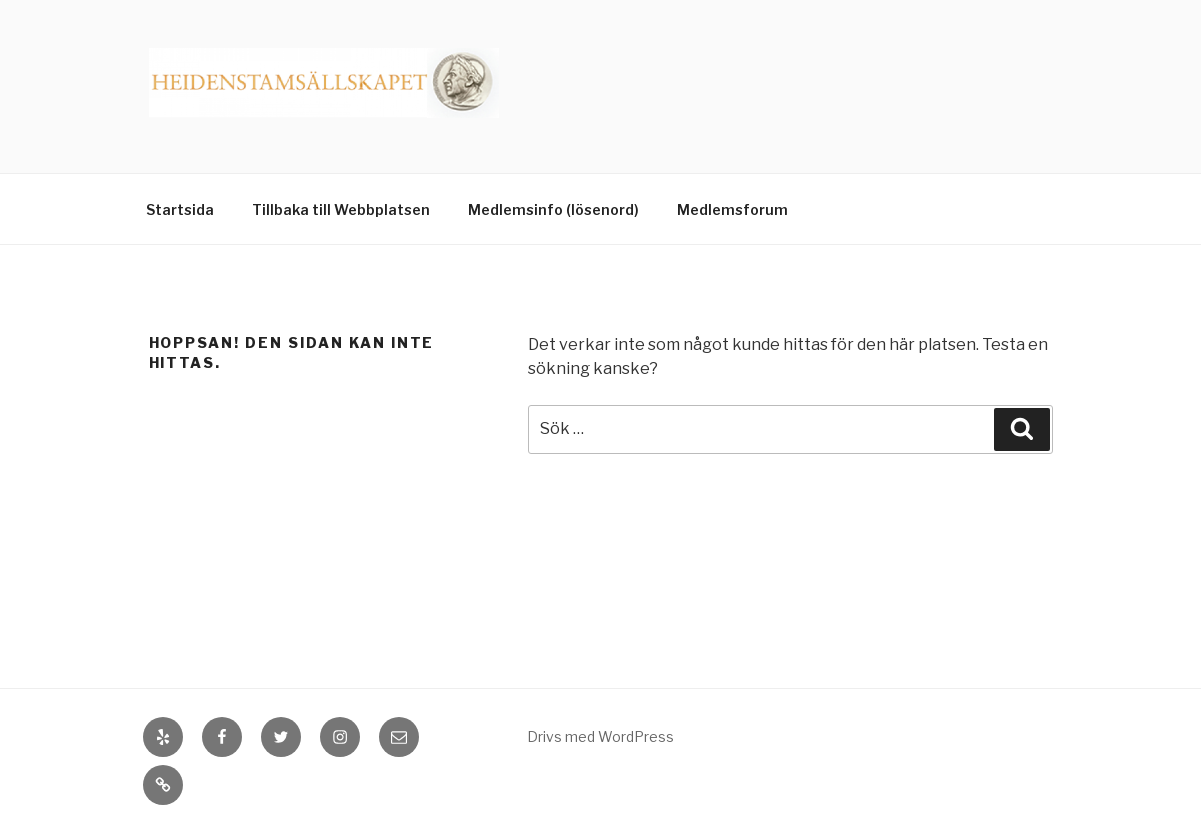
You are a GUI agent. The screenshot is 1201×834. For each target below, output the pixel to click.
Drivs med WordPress (600, 736)
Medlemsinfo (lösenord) (553, 209)
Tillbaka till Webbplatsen (341, 209)
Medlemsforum (732, 209)
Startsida (180, 209)
